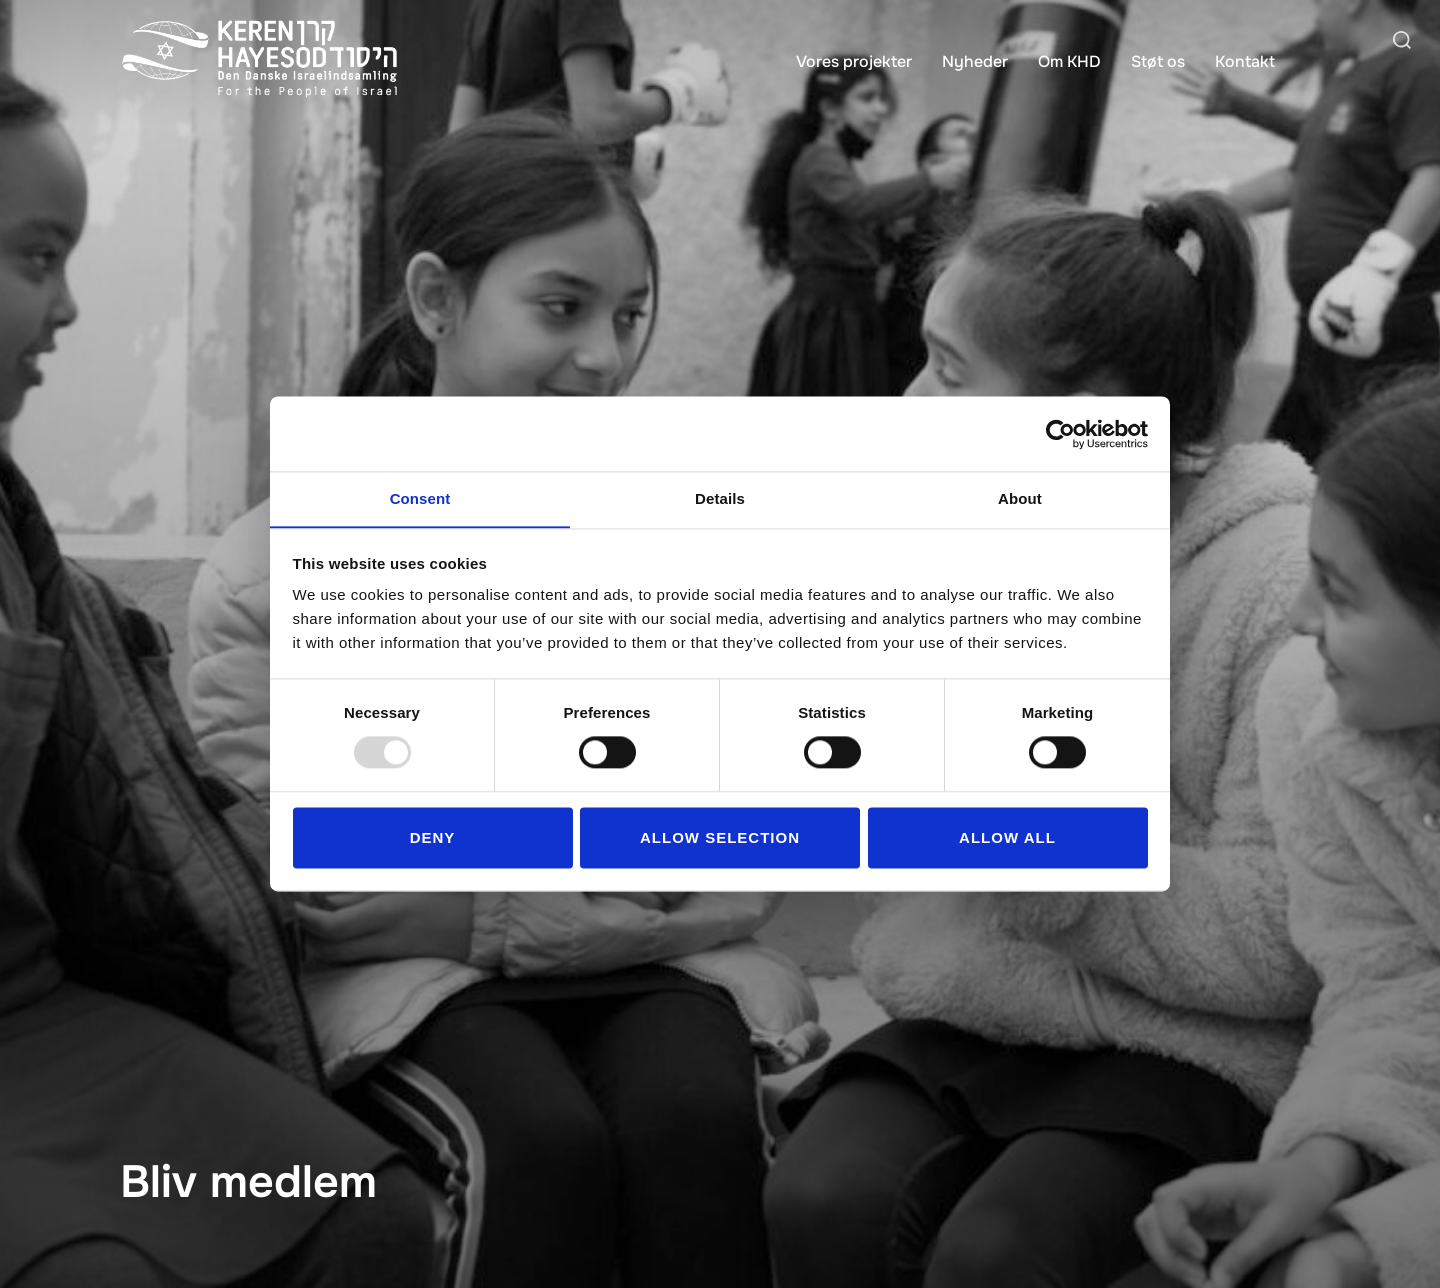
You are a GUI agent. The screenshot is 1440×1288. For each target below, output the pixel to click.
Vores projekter (854, 61)
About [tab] (1020, 498)
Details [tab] (720, 498)
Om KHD (1069, 61)
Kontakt (1245, 61)
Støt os (1158, 61)
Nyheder (975, 61)
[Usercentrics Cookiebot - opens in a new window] (1060, 433)
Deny (433, 838)
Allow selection (720, 838)
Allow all (1007, 838)
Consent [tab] (420, 498)
